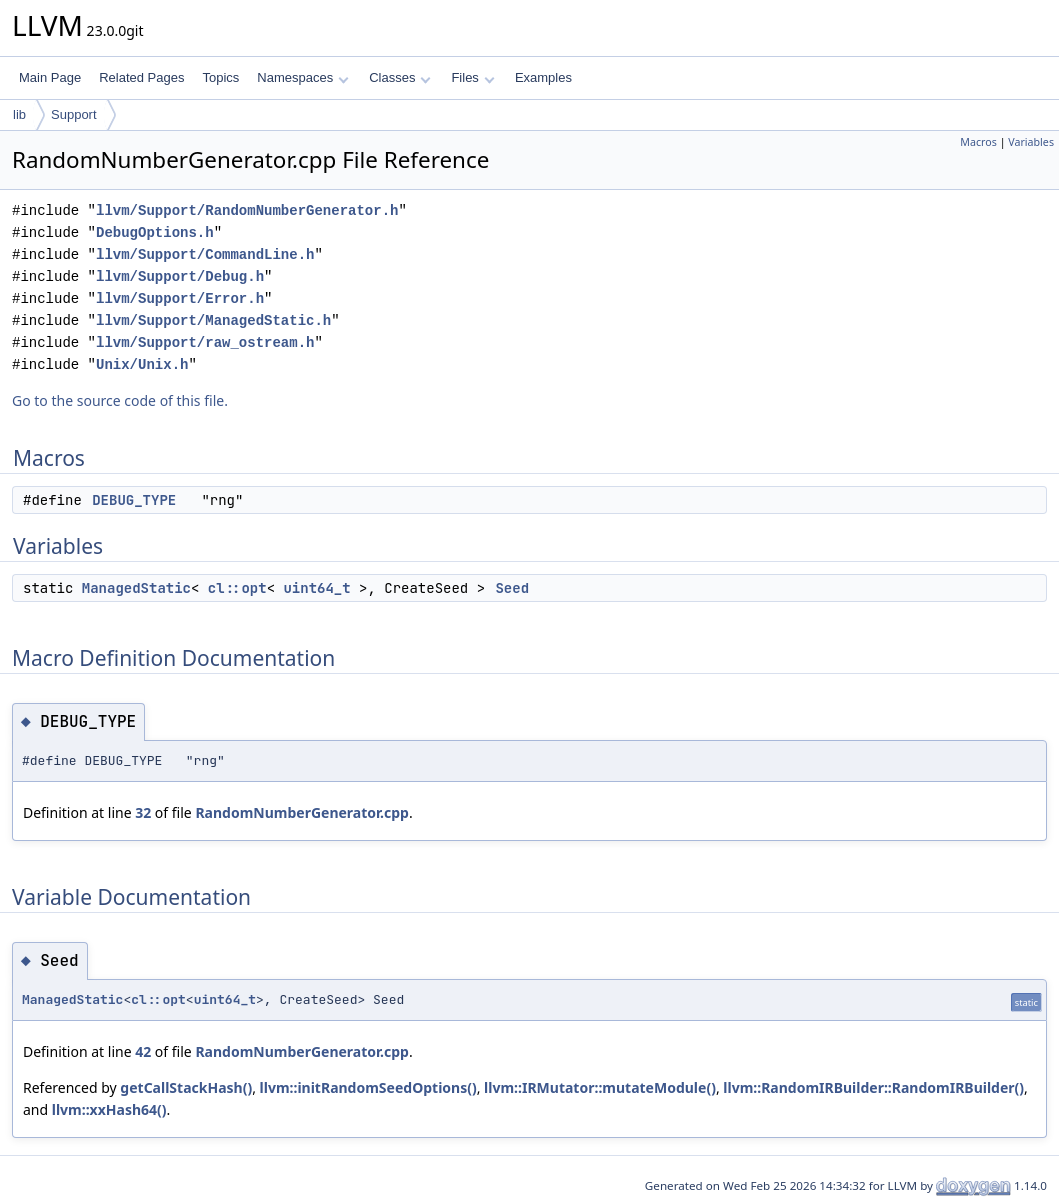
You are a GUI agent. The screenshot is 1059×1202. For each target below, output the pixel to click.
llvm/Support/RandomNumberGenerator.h (247, 210)
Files (472, 77)
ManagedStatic (136, 588)
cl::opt (237, 588)
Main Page (50, 77)
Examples (543, 77)
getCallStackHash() (186, 1087)
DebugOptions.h (155, 232)
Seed (512, 588)
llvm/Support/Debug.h (180, 276)
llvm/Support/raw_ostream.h (205, 342)
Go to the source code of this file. (120, 400)
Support (74, 114)
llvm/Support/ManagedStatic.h (213, 320)
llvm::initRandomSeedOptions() (368, 1087)
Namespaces (302, 77)
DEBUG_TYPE (134, 500)
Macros (978, 142)
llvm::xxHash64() (109, 1109)
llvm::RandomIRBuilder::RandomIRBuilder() (873, 1087)
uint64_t (316, 588)
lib (19, 114)
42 (143, 1051)
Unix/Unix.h (142, 364)
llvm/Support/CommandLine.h (205, 254)
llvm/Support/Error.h (180, 298)
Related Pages (141, 77)
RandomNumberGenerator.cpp (302, 812)
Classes (400, 77)
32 (143, 812)
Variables (1031, 142)
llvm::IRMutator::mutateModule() (600, 1087)
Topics (220, 77)
